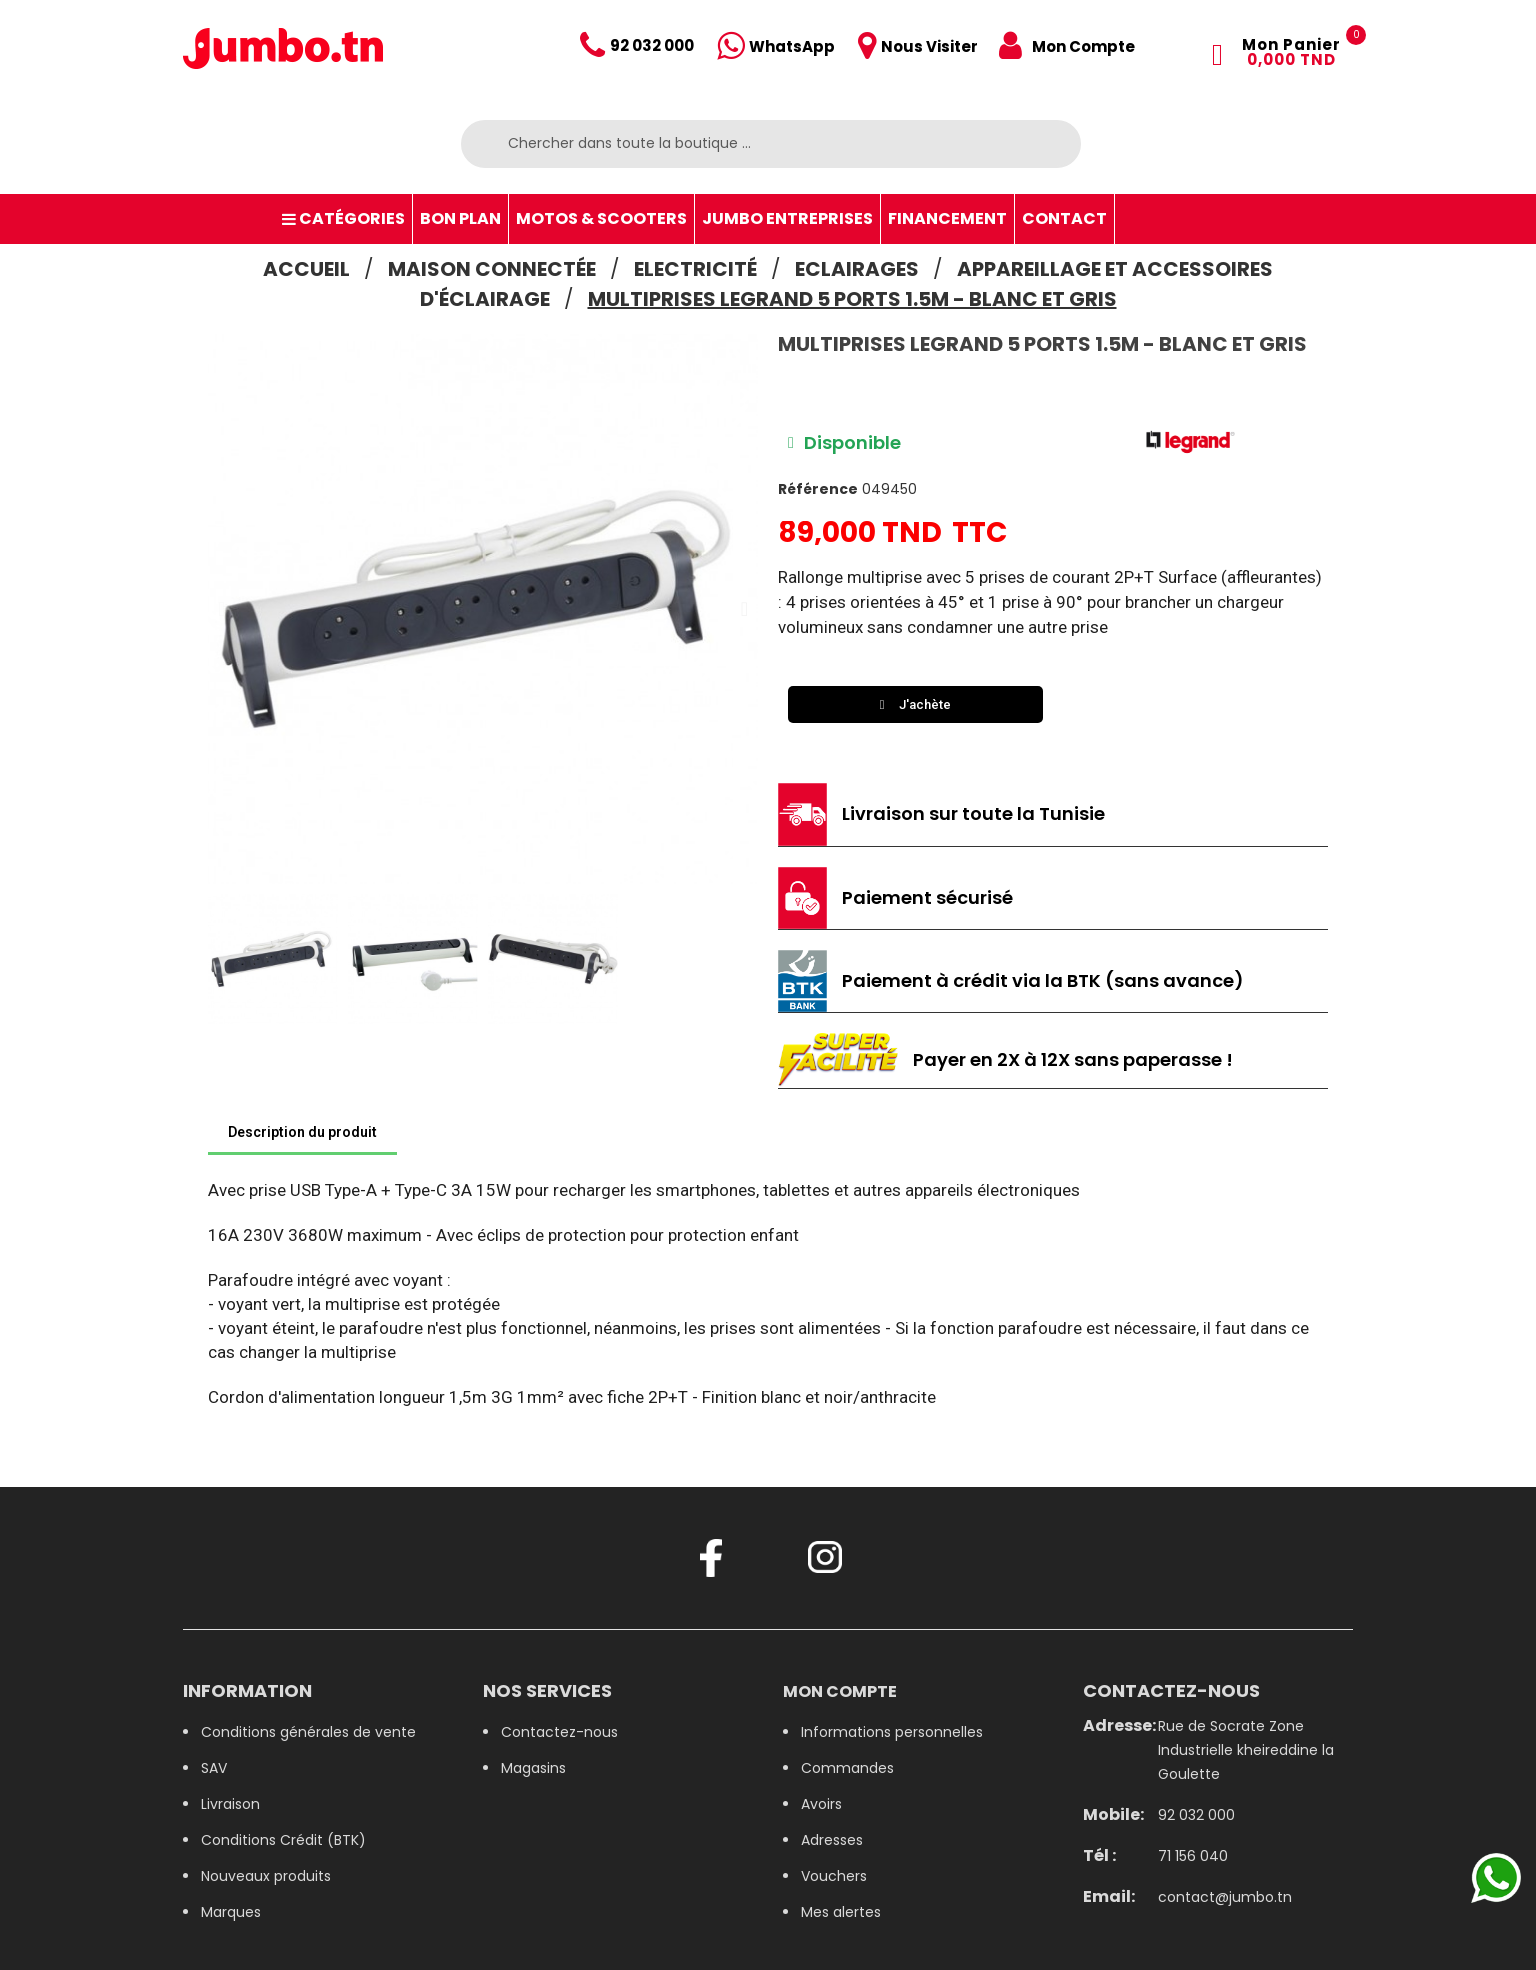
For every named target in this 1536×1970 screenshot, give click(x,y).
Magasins (533, 1768)
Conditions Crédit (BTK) (283, 1840)
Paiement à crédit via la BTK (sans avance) (1043, 980)
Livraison (230, 1804)
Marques (231, 1912)
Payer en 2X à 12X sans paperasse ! (1073, 1059)
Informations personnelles (892, 1732)
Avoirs (821, 1804)
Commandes (847, 1768)
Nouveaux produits (266, 1876)
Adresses (832, 1840)
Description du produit (302, 1132)
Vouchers (834, 1876)
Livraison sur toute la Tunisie (973, 813)
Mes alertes (841, 1912)
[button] (221, 609)
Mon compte (840, 1691)
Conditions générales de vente (308, 1732)
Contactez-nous (559, 1732)
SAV (214, 1768)
